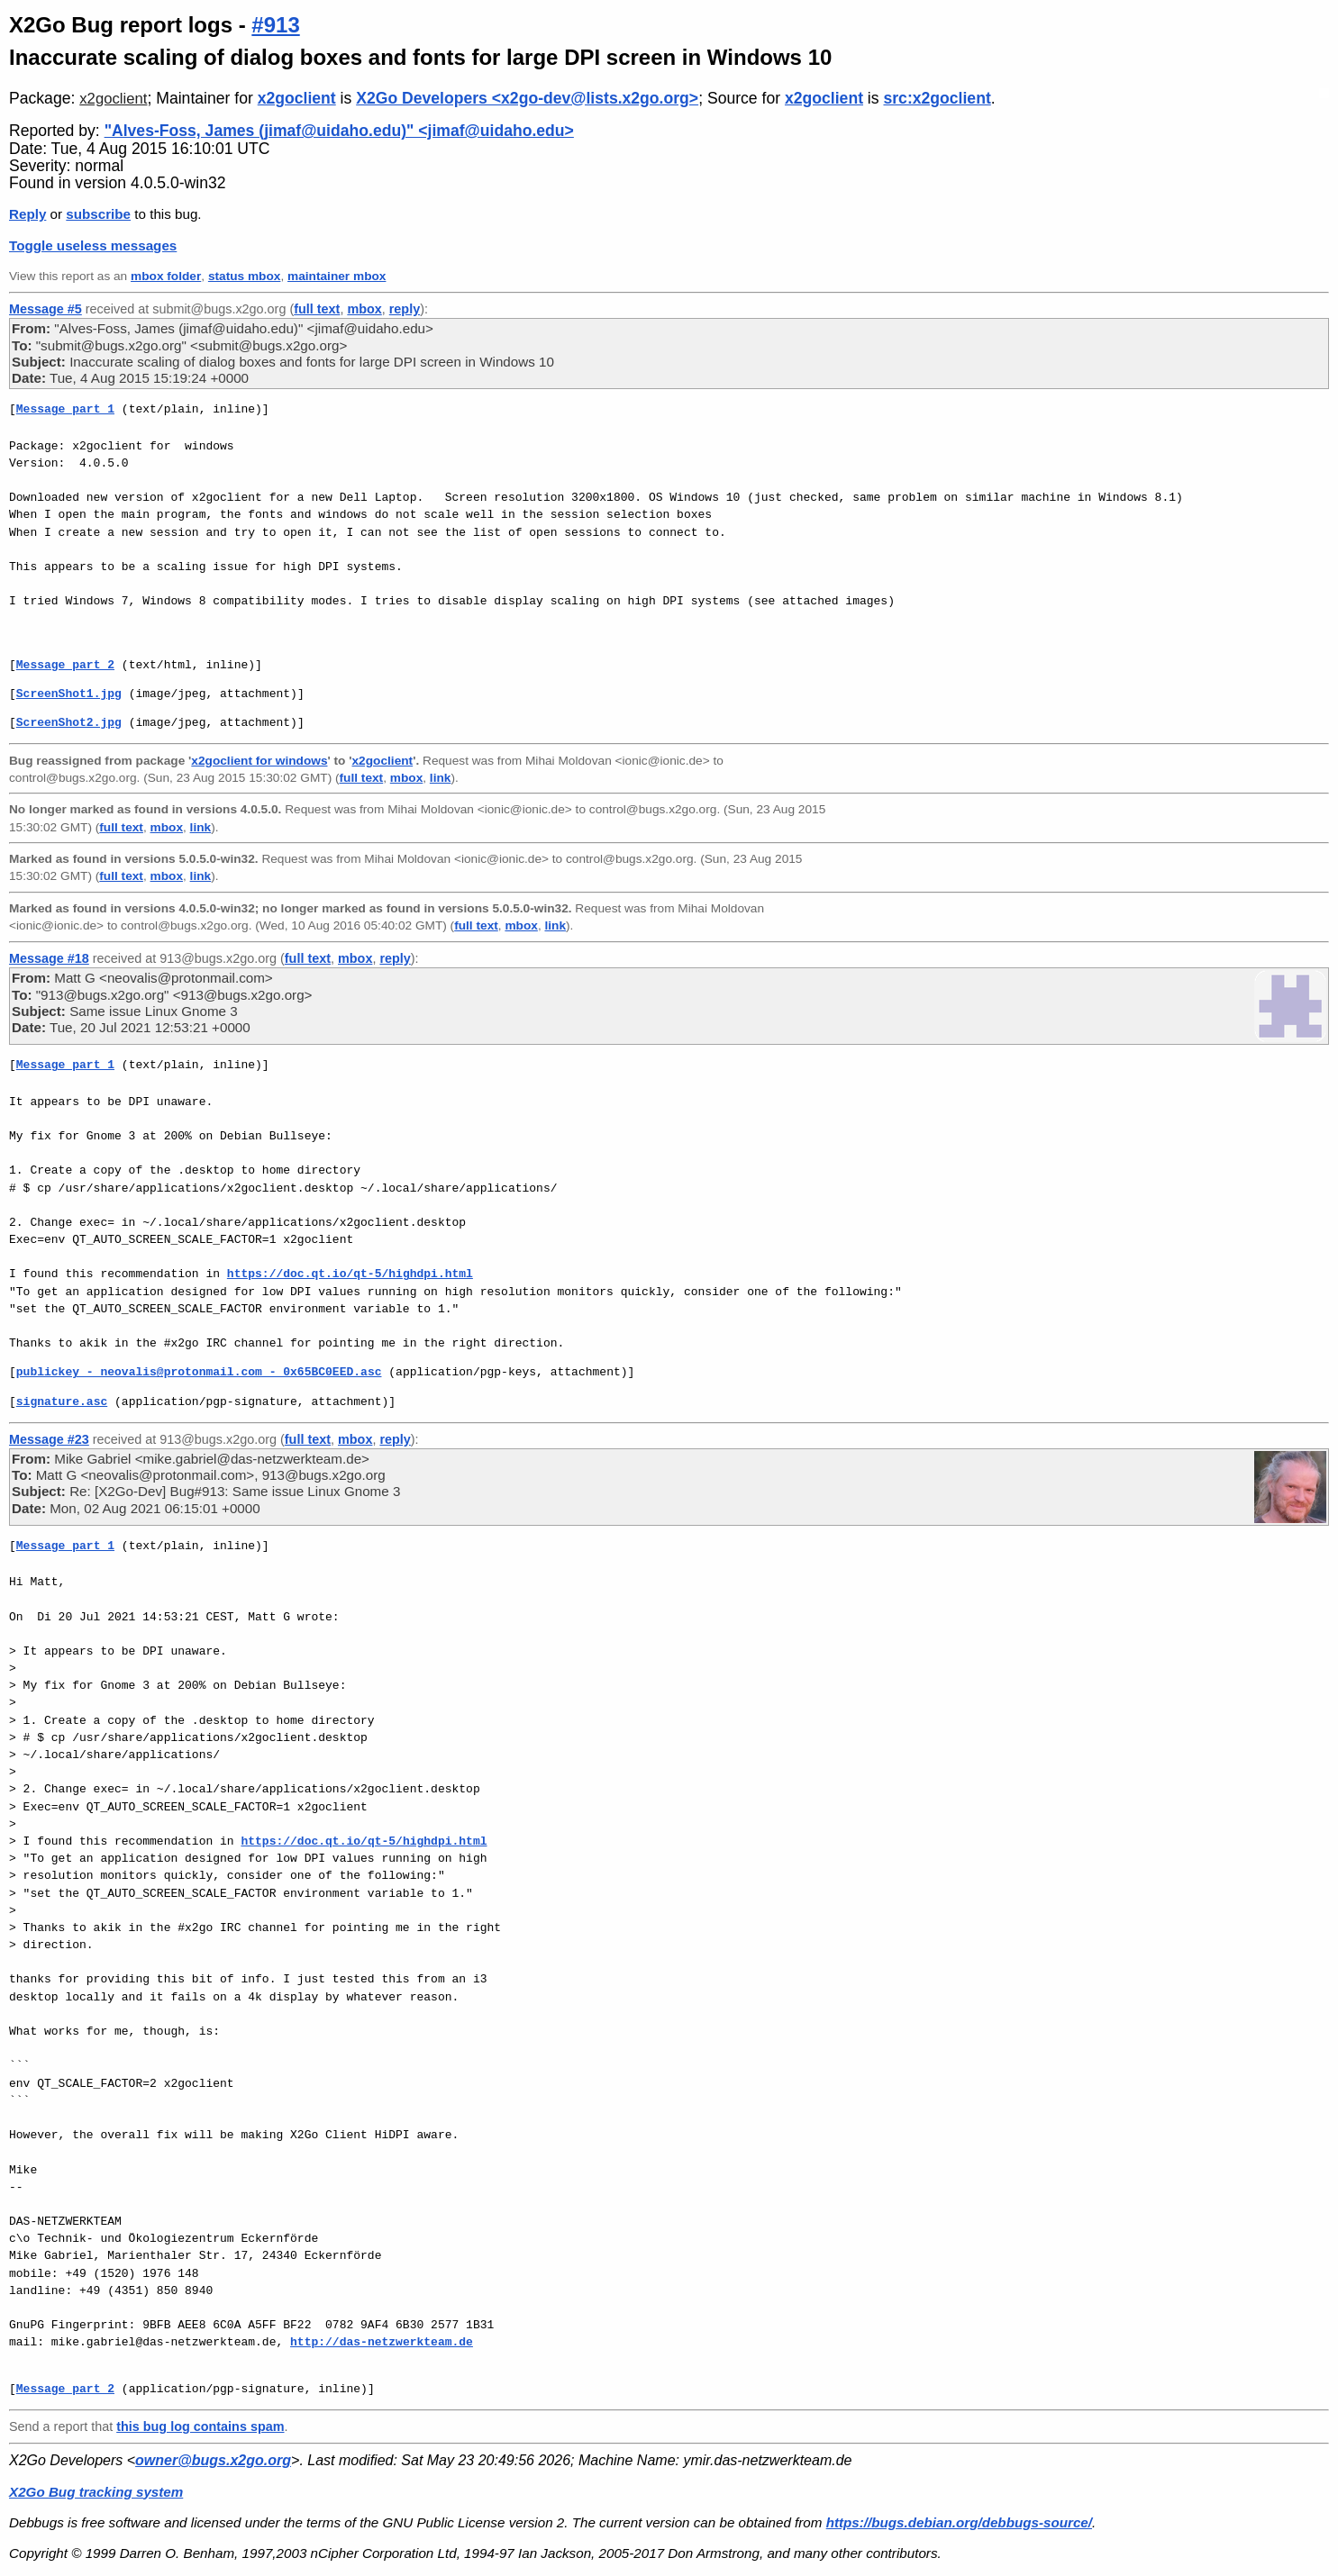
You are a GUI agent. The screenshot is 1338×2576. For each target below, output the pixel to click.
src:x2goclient (936, 98)
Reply (27, 214)
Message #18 (49, 958)
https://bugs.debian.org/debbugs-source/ (959, 2522)
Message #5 (45, 309)
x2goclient (113, 98)
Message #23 (49, 1439)
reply (404, 309)
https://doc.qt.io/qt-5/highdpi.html (350, 1273)
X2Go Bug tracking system (96, 2491)
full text (317, 309)
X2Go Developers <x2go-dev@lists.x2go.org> (527, 98)
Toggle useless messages (93, 245)
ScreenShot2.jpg (69, 722)
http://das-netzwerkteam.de (381, 2342)
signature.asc (61, 1401)
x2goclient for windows (259, 760)
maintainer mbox (336, 276)
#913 (275, 25)
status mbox (244, 276)
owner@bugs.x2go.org (213, 2460)
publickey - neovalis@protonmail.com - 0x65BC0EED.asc (199, 1372)
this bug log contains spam (200, 2426)
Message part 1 (65, 409)
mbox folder (166, 276)
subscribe (98, 214)
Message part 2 (65, 665)
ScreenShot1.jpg (69, 693)
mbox (364, 309)
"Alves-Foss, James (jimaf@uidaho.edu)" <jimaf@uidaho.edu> (339, 131)
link (440, 778)
